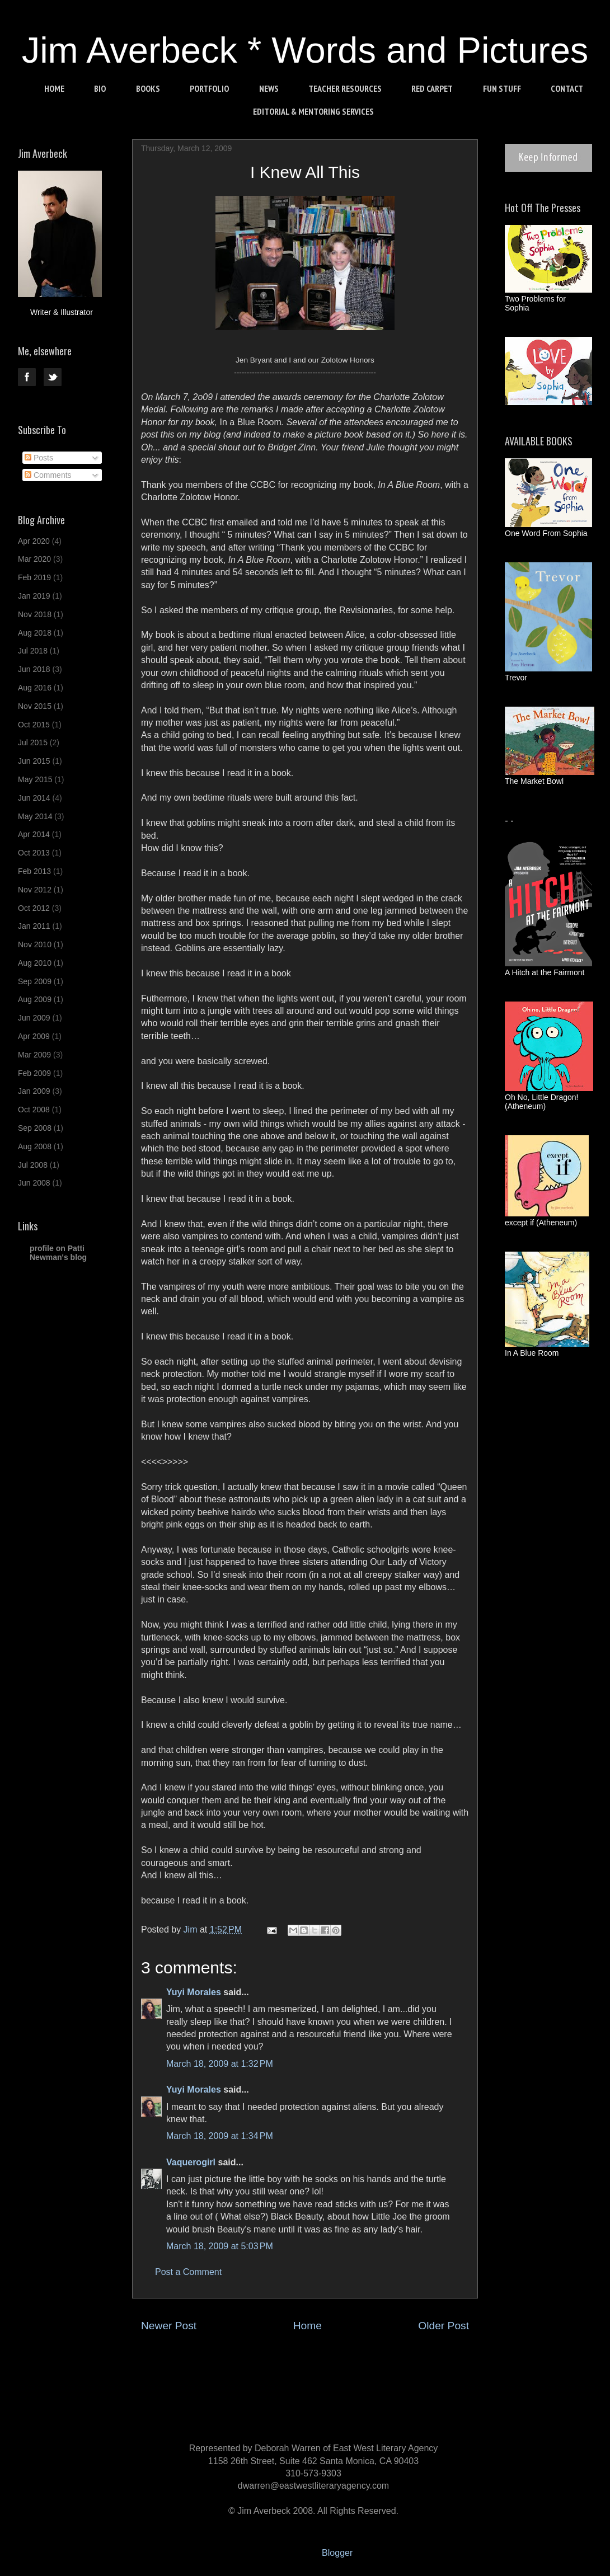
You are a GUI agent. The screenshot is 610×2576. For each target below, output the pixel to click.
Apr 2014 (34, 834)
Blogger (337, 2553)
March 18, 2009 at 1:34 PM (219, 2136)
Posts (39, 457)
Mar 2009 (34, 1054)
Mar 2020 (34, 558)
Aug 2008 (34, 1146)
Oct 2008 (34, 1109)
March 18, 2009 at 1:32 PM (219, 2064)
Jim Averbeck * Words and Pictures (305, 50)
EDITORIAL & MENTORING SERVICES (313, 111)
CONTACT (567, 88)
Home (307, 2325)
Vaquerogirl (190, 2162)
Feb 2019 (34, 577)
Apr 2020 (34, 541)
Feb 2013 (34, 871)
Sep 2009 (34, 981)
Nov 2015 (34, 706)
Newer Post (168, 2325)
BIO (100, 88)
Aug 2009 (34, 999)
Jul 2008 (33, 1164)
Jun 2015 (34, 760)
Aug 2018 (34, 632)
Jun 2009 (34, 1017)
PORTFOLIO (209, 88)
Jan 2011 (34, 926)
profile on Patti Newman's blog (58, 1253)
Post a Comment (188, 2272)
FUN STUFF (502, 88)
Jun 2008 (34, 1182)
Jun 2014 (34, 797)
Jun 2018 (34, 669)
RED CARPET (432, 88)
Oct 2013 (34, 852)
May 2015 (35, 779)
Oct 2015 (34, 724)
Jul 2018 (33, 650)
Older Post (443, 2325)
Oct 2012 (34, 908)
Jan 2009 (34, 1091)
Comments (48, 475)
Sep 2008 (34, 1128)
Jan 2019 (34, 595)
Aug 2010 (34, 962)
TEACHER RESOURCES (345, 88)
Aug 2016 (34, 687)
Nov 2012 (34, 889)
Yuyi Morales (193, 1992)
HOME (54, 88)
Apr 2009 (34, 1036)
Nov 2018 (34, 614)
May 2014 (35, 816)
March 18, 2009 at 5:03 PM (219, 2246)
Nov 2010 (34, 944)
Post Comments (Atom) (332, 2359)
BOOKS (148, 88)
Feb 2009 (34, 1073)
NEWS (269, 88)
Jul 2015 (33, 742)
